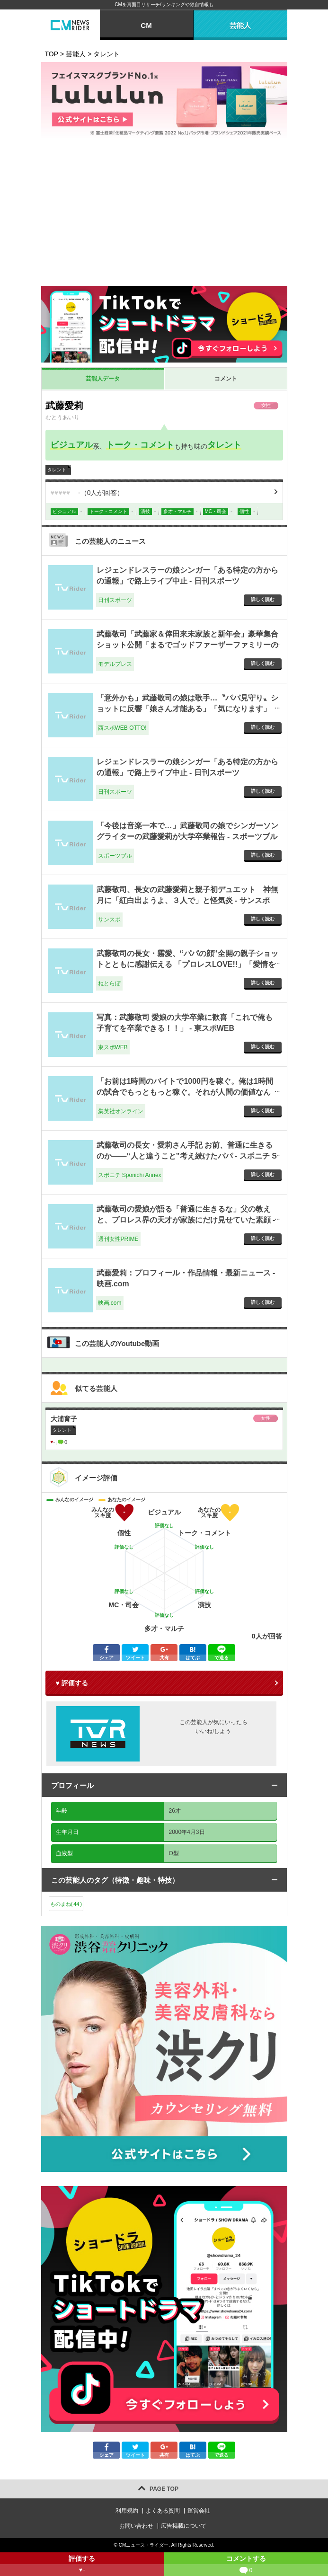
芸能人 (240, 25)
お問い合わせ (136, 2526)
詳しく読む (263, 599)
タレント (224, 445)
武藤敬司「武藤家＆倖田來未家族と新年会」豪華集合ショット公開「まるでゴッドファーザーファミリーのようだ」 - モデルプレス (187, 644)
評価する (82, 2565)
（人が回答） (87, 492)
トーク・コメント (140, 445)
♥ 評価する (72, 1683)
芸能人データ (103, 378)
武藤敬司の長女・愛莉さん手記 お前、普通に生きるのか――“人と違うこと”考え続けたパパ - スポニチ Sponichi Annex (187, 1155)
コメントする (246, 2565)
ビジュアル (71, 445)
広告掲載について (183, 2526)
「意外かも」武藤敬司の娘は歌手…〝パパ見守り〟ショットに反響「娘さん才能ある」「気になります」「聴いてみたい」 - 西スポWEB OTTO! (187, 708)
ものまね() (66, 1904)
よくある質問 (163, 2510)
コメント (225, 378)
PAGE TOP (164, 2489)
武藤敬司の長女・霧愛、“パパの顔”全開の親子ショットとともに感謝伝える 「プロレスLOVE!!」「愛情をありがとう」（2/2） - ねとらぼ (187, 964)
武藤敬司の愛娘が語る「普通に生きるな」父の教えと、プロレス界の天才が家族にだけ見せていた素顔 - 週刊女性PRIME (186, 1219)
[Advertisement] (164, 215)
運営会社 (198, 2510)
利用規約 (126, 2510)
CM (146, 25)
